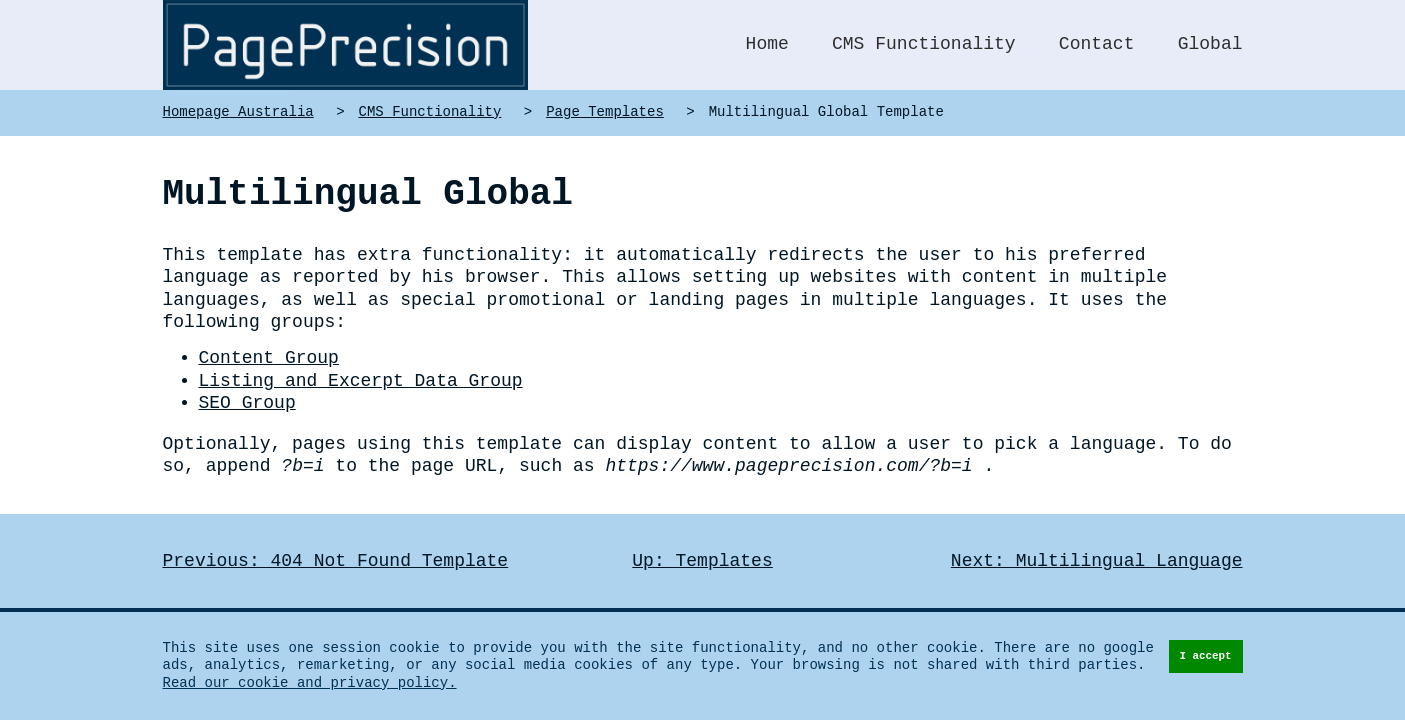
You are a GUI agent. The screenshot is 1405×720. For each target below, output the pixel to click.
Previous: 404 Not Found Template (336, 538)
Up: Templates (702, 538)
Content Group (269, 336)
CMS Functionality (924, 44)
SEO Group (247, 381)
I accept (1205, 657)
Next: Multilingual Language (1097, 538)
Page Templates (605, 113)
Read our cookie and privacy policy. (310, 683)
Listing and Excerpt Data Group (361, 358)
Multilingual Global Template (826, 113)
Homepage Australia (238, 113)
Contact (1097, 44)
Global (1210, 44)
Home (767, 44)
